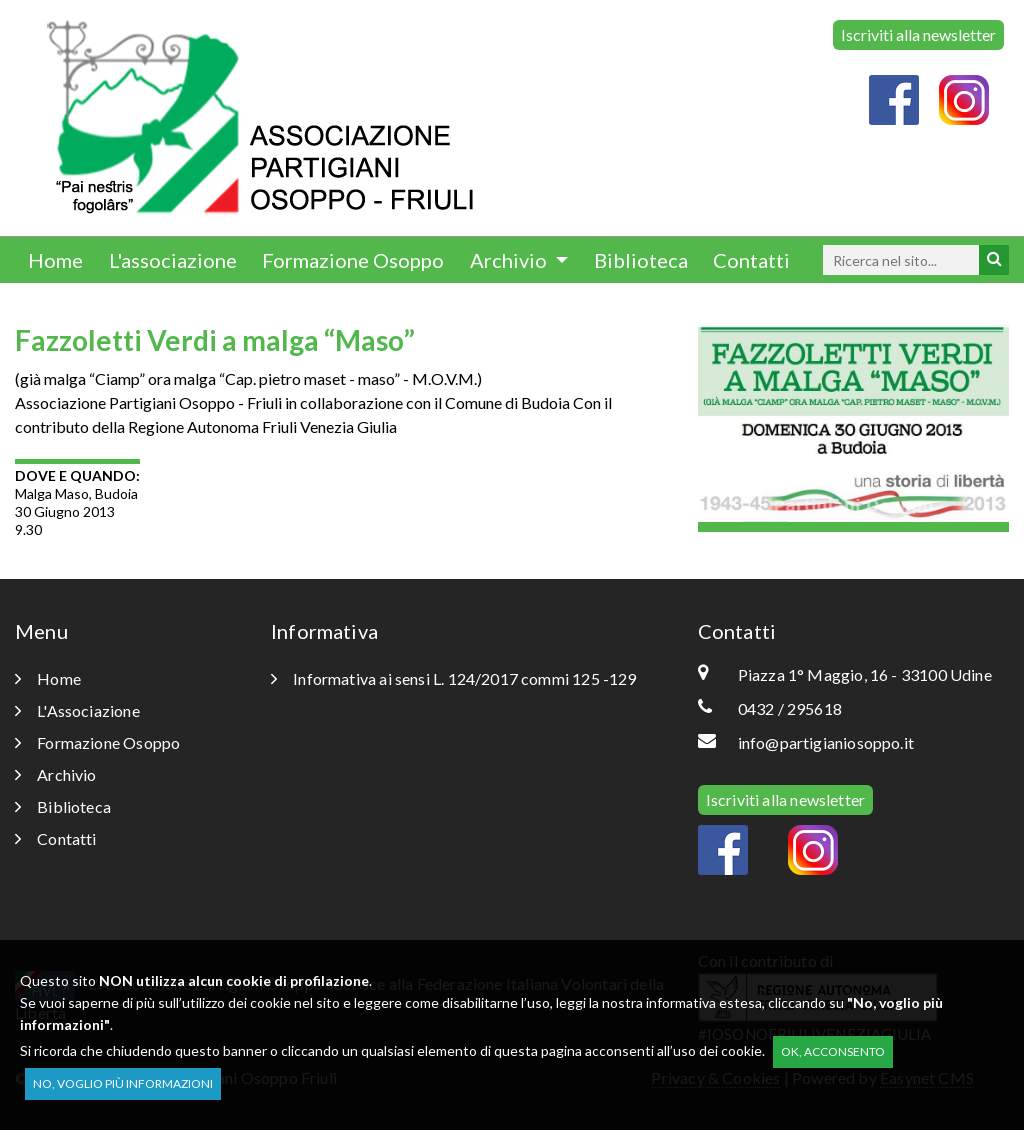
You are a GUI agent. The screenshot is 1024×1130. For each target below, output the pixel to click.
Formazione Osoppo (353, 260)
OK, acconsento (833, 1051)
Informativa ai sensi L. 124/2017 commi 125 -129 (454, 678)
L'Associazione (77, 710)
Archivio (510, 260)
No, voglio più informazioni (123, 1083)
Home (55, 260)
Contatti (751, 260)
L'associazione (173, 260)
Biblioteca (641, 260)
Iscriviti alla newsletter (918, 34)
